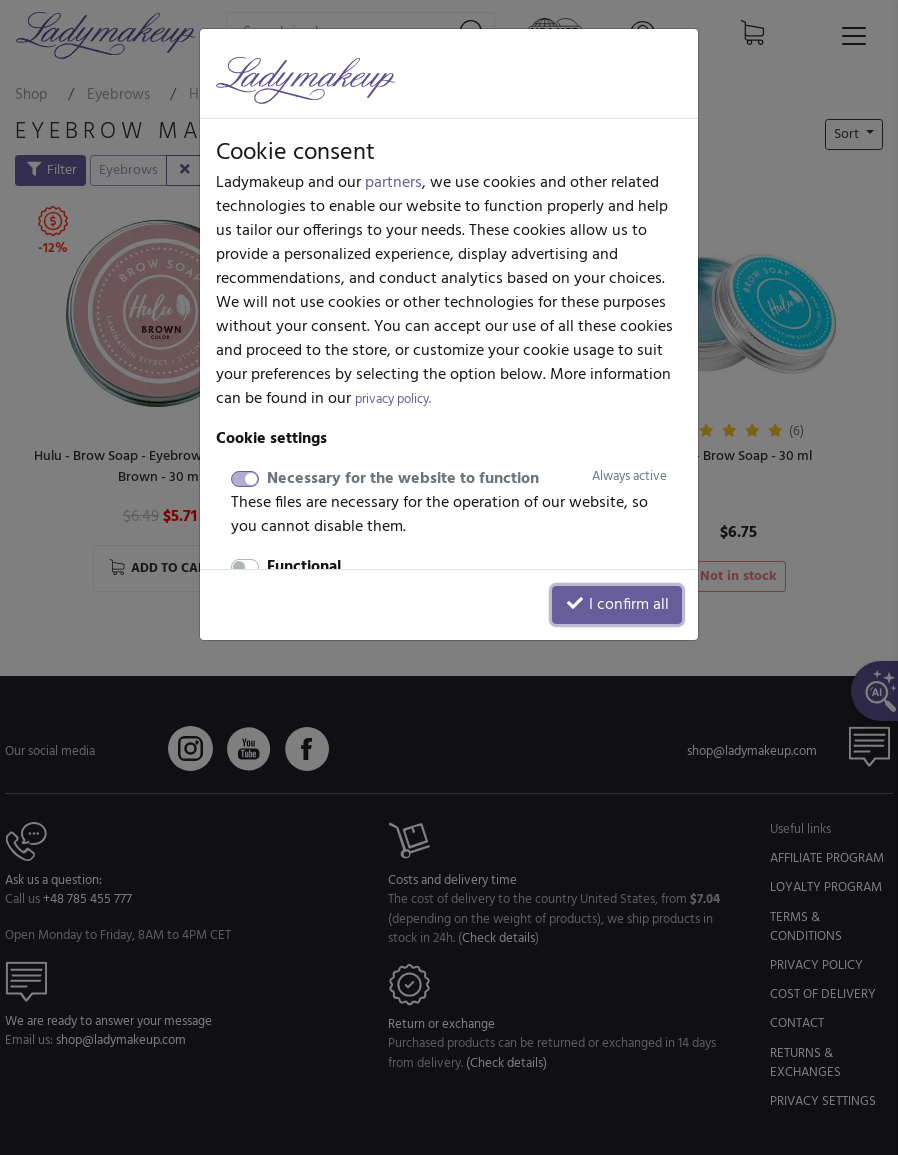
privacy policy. (393, 399)
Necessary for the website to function (467, 479)
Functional (304, 567)
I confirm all (617, 605)
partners (393, 183)
